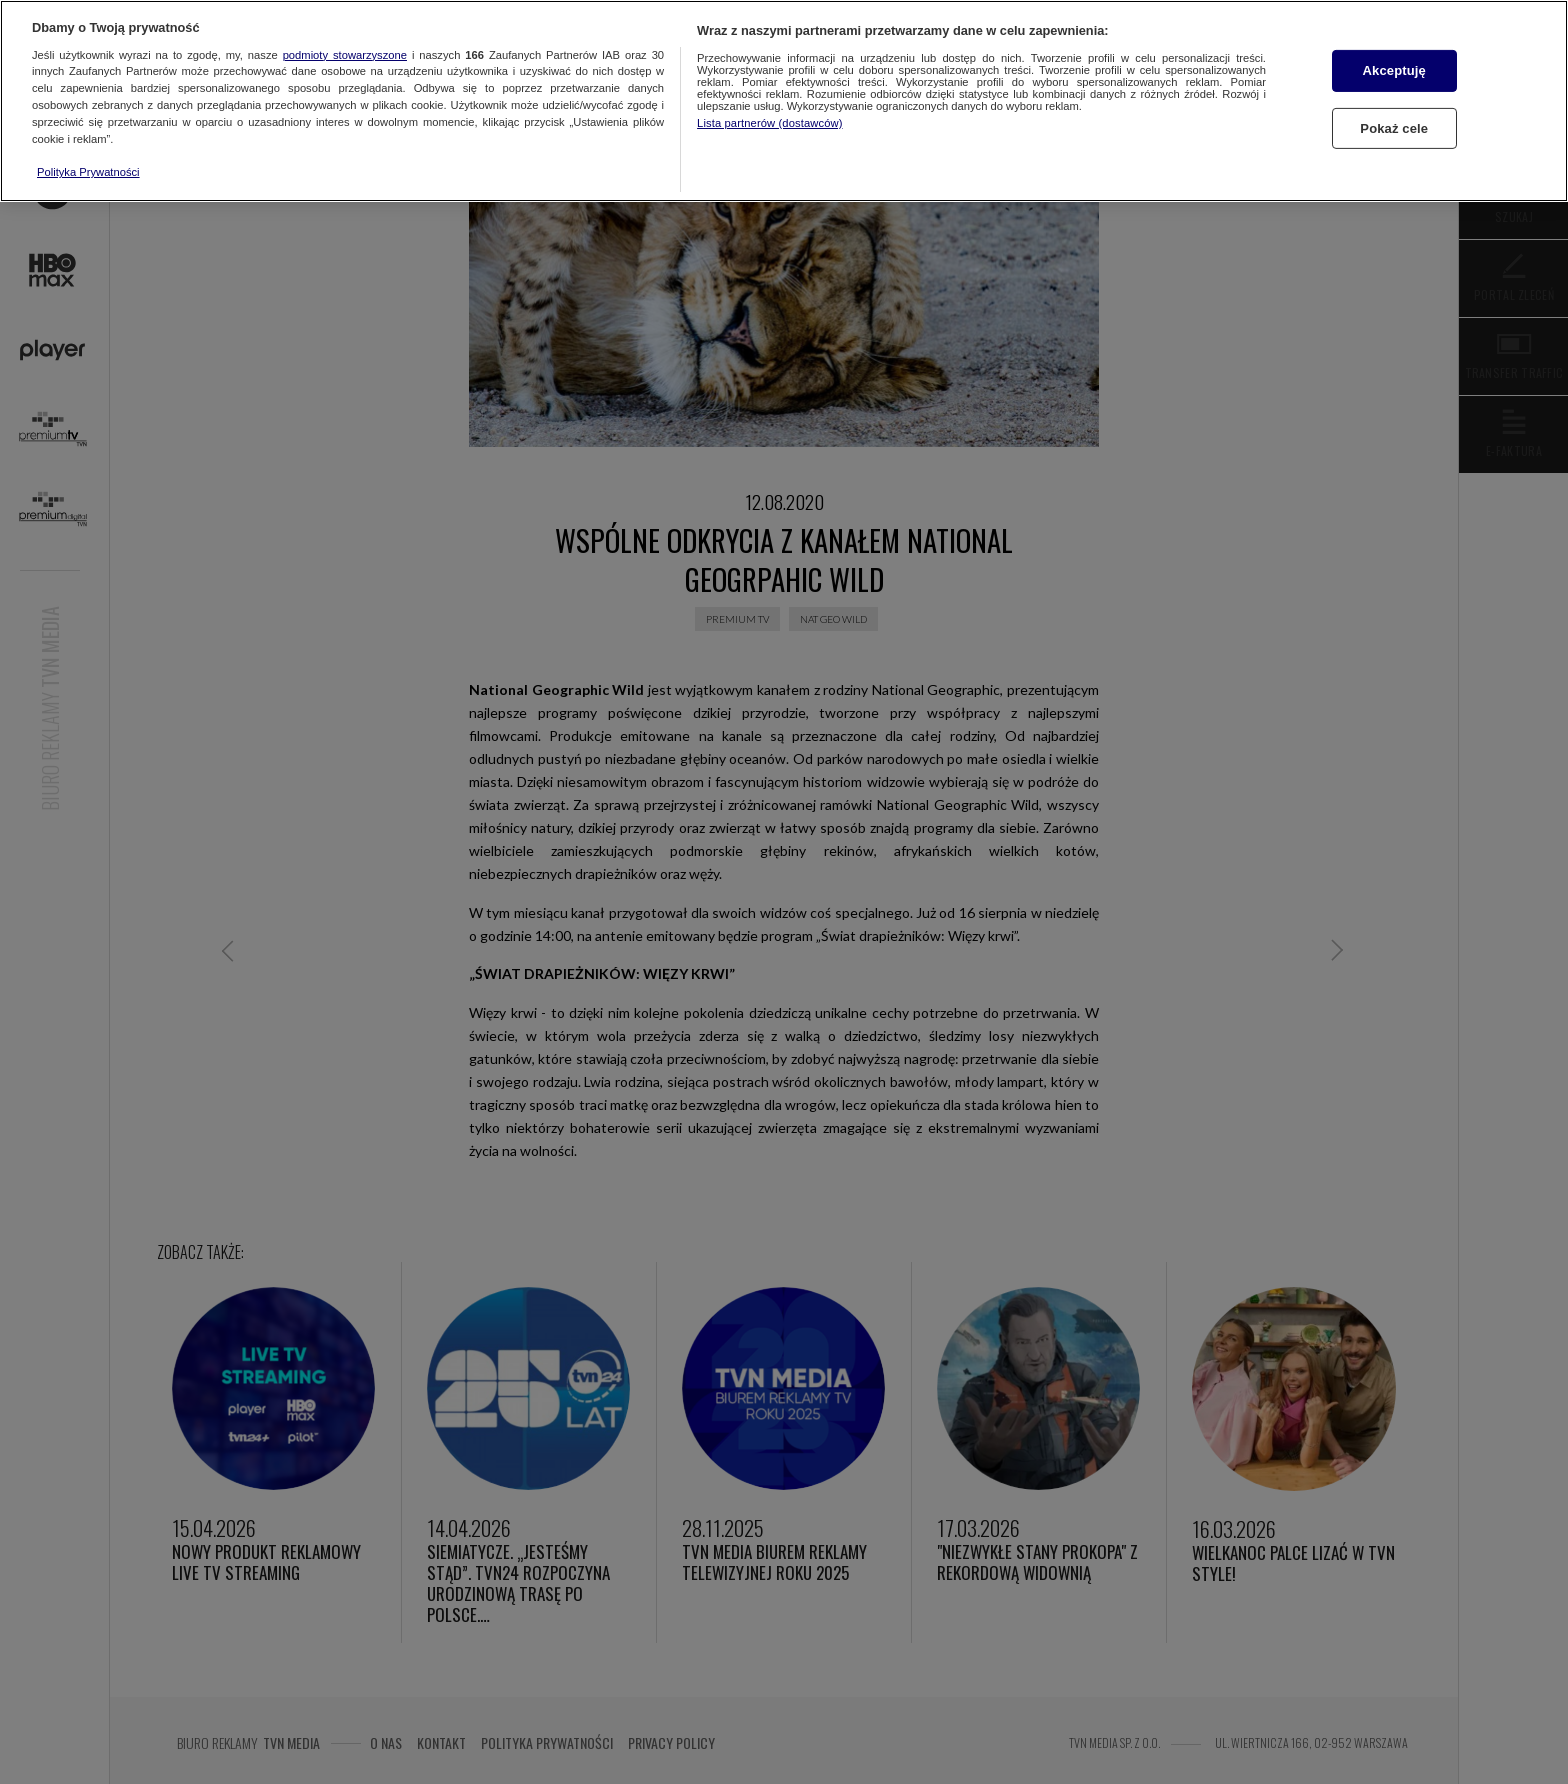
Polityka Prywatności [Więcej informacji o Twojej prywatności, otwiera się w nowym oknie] (88, 172)
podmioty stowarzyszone (345, 55)
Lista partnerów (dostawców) (769, 123)
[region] (784, 101)
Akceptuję (1394, 70)
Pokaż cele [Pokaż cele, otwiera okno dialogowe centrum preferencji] (1394, 128)
